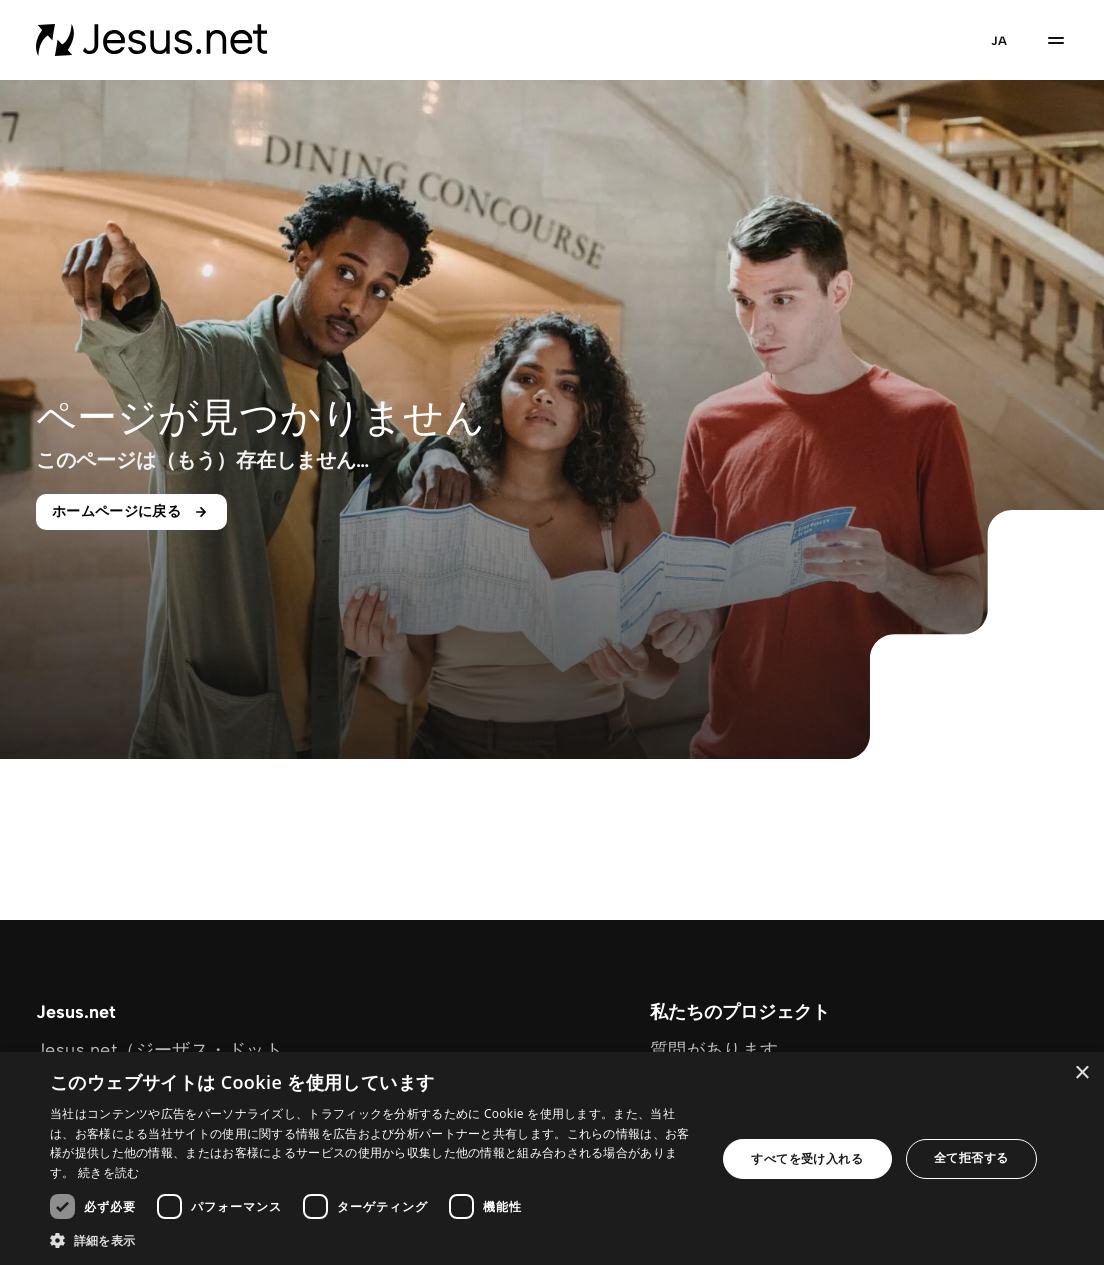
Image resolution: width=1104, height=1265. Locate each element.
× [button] (1081, 1073)
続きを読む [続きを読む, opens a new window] (109, 1172)
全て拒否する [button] (971, 1157)
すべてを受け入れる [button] (807, 1158)
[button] (373, 1240)
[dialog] (552, 1158)
